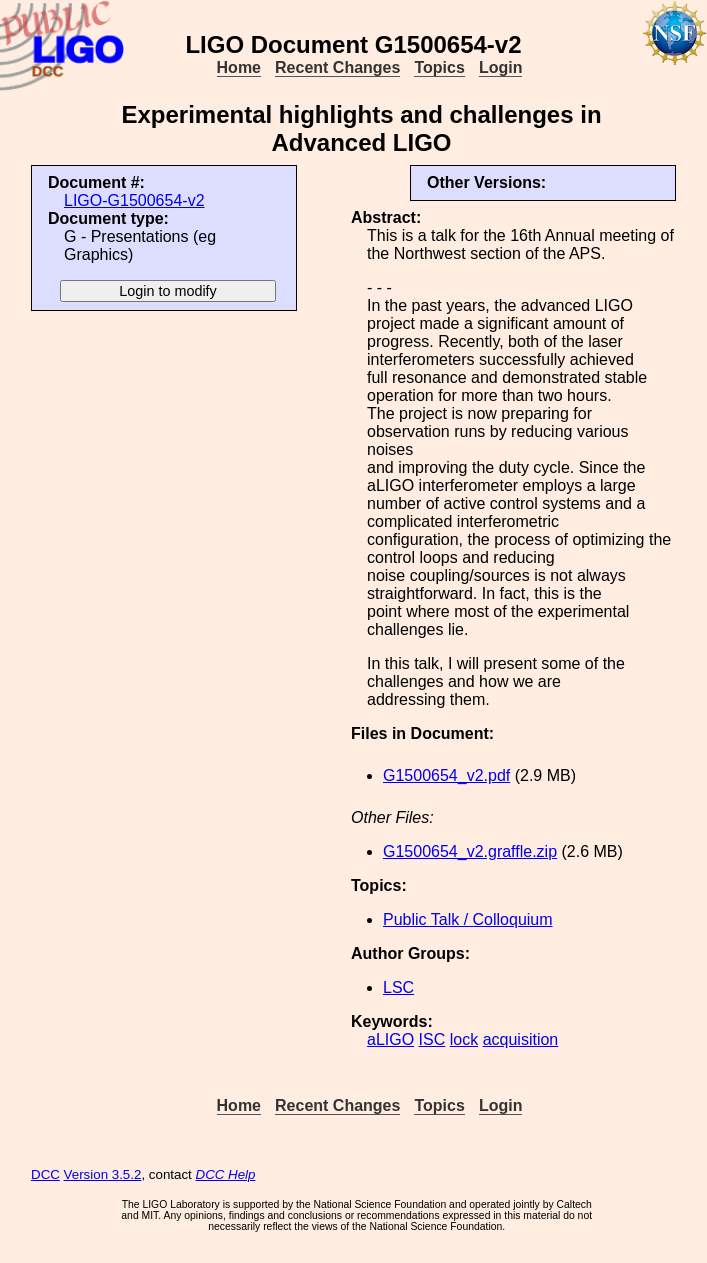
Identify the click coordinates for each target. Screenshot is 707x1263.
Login (501, 67)
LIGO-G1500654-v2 (134, 200)
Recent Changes (337, 67)
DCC (45, 1174)
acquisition (521, 1039)
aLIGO (390, 1039)
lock (464, 1039)
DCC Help (226, 1174)
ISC (432, 1039)
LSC (398, 987)
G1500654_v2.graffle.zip (470, 851)
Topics (439, 67)
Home (239, 67)
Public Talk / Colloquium (468, 919)
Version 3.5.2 (103, 1174)
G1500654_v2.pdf (446, 775)
